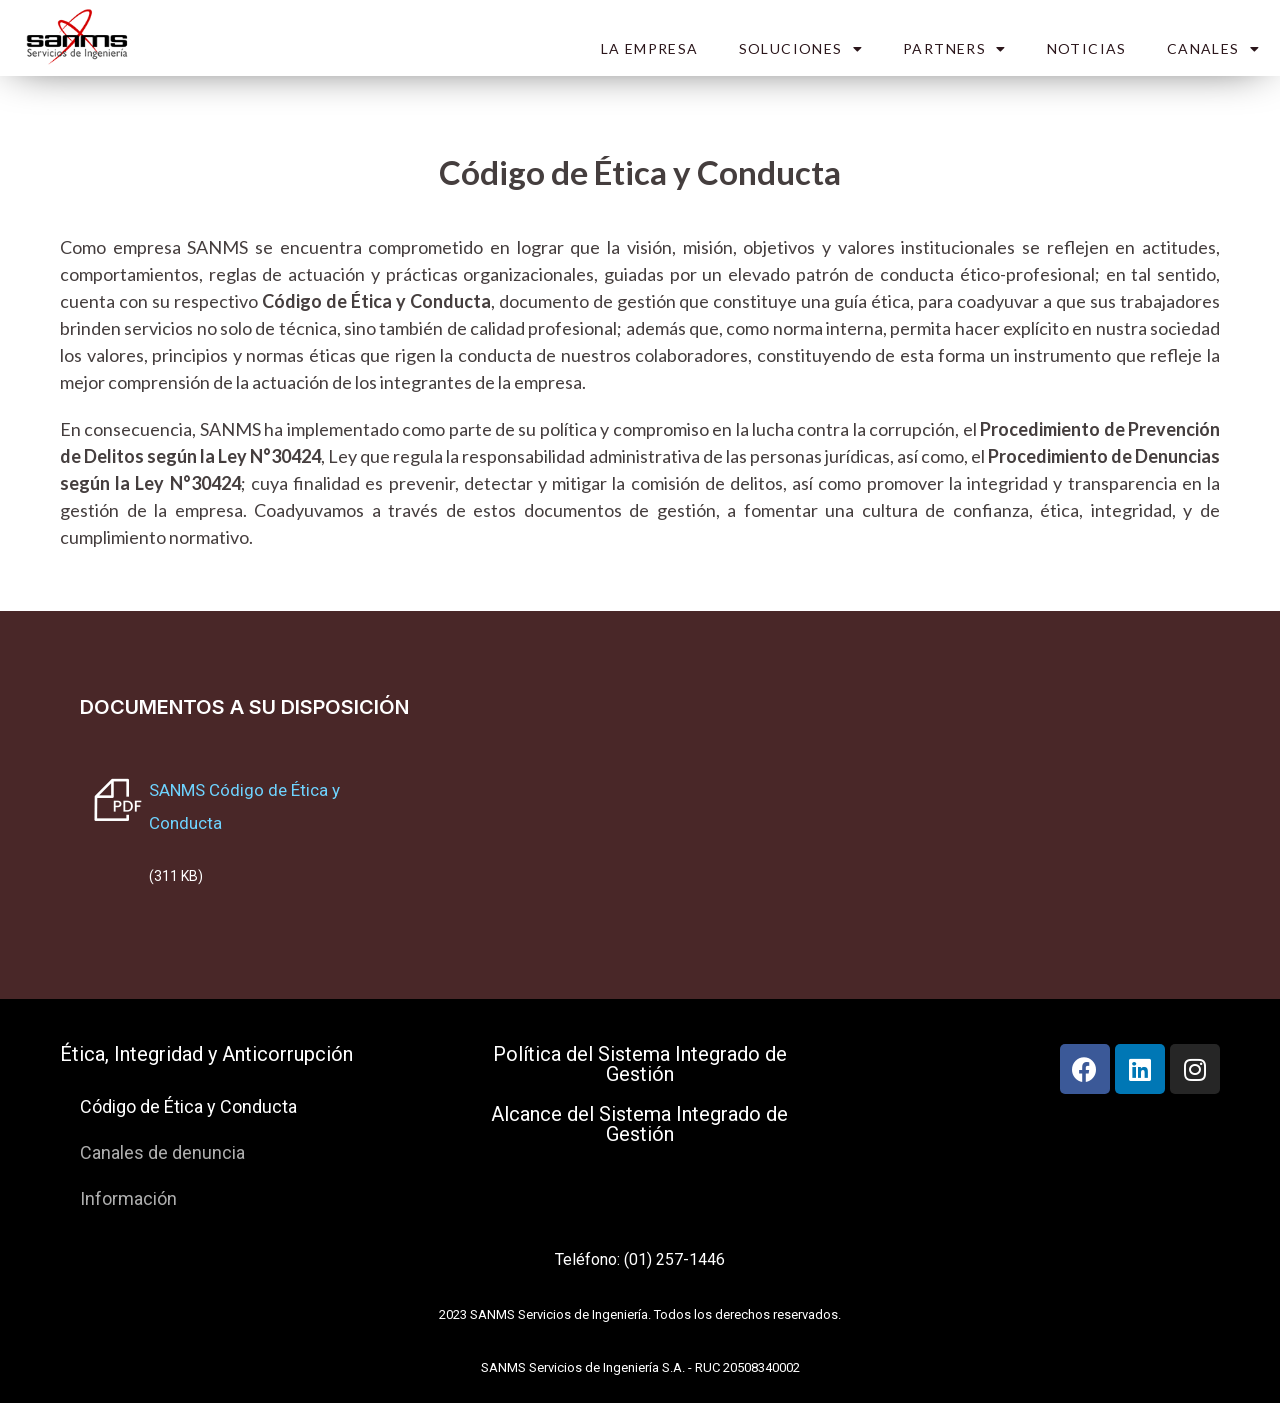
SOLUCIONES (801, 49)
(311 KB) (176, 876)
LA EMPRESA (650, 48)
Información (128, 1198)
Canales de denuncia (162, 1152)
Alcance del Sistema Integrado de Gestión (639, 1124)
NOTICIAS (1087, 48)
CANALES (1213, 49)
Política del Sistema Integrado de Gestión (640, 1064)
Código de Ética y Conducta (188, 1106)
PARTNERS (955, 49)
